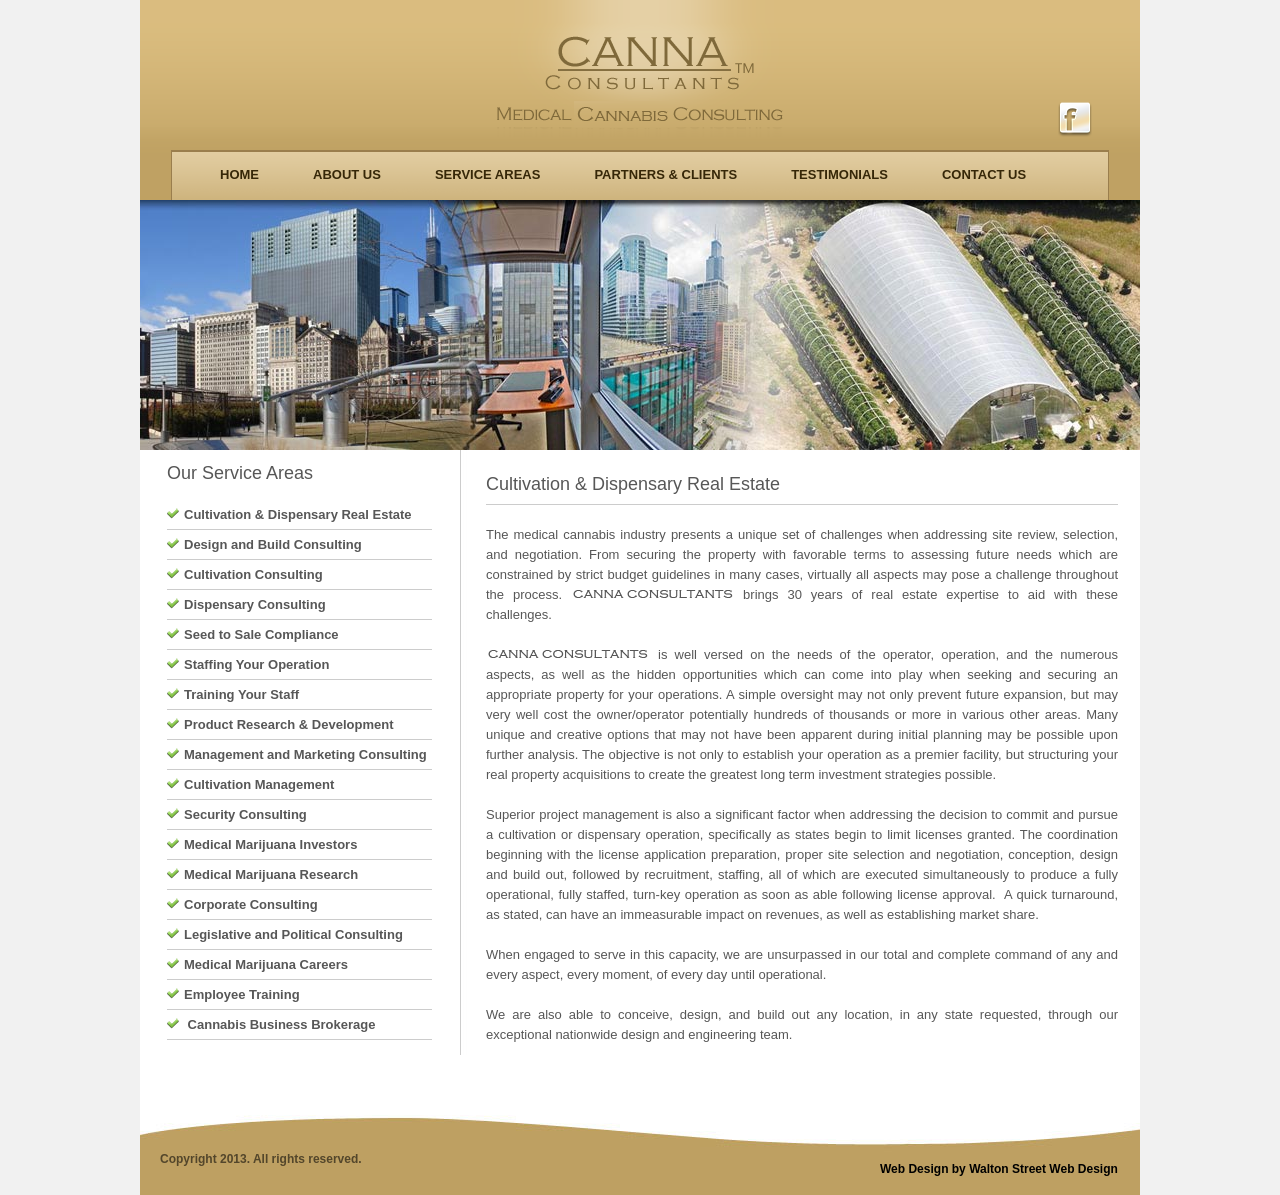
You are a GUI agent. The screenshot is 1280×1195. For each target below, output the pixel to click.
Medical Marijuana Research (271, 874)
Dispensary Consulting (255, 604)
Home (239, 174)
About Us (347, 174)
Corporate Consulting (251, 904)
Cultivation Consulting (253, 574)
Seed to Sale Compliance (261, 634)
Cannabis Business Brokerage (279, 1024)
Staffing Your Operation (256, 664)
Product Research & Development (289, 724)
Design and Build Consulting (273, 544)
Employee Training (242, 994)
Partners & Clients (665, 174)
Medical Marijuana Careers (266, 964)
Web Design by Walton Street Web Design (999, 1169)
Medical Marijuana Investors (270, 844)
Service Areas (487, 174)
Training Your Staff (241, 694)
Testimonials (839, 174)
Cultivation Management (259, 784)
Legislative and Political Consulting (293, 934)
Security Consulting (245, 814)
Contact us (984, 174)
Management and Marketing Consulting (305, 754)
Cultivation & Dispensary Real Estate (298, 514)
